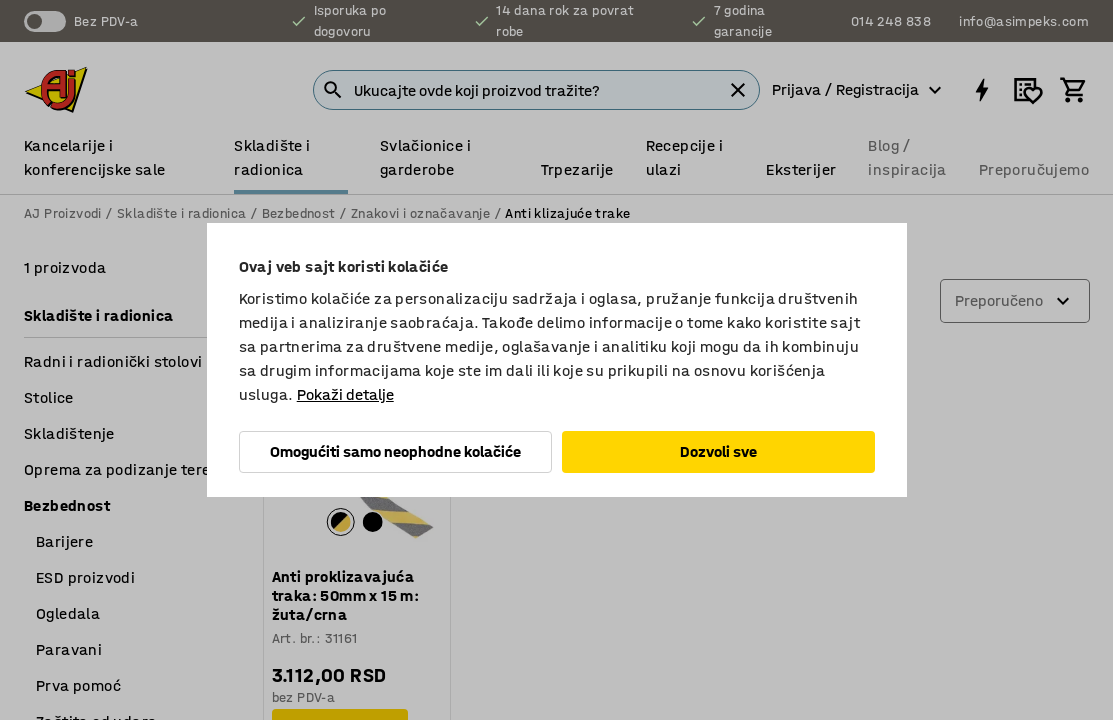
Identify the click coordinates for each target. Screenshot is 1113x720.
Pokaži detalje (345, 394)
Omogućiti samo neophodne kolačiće (395, 451)
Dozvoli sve (718, 451)
